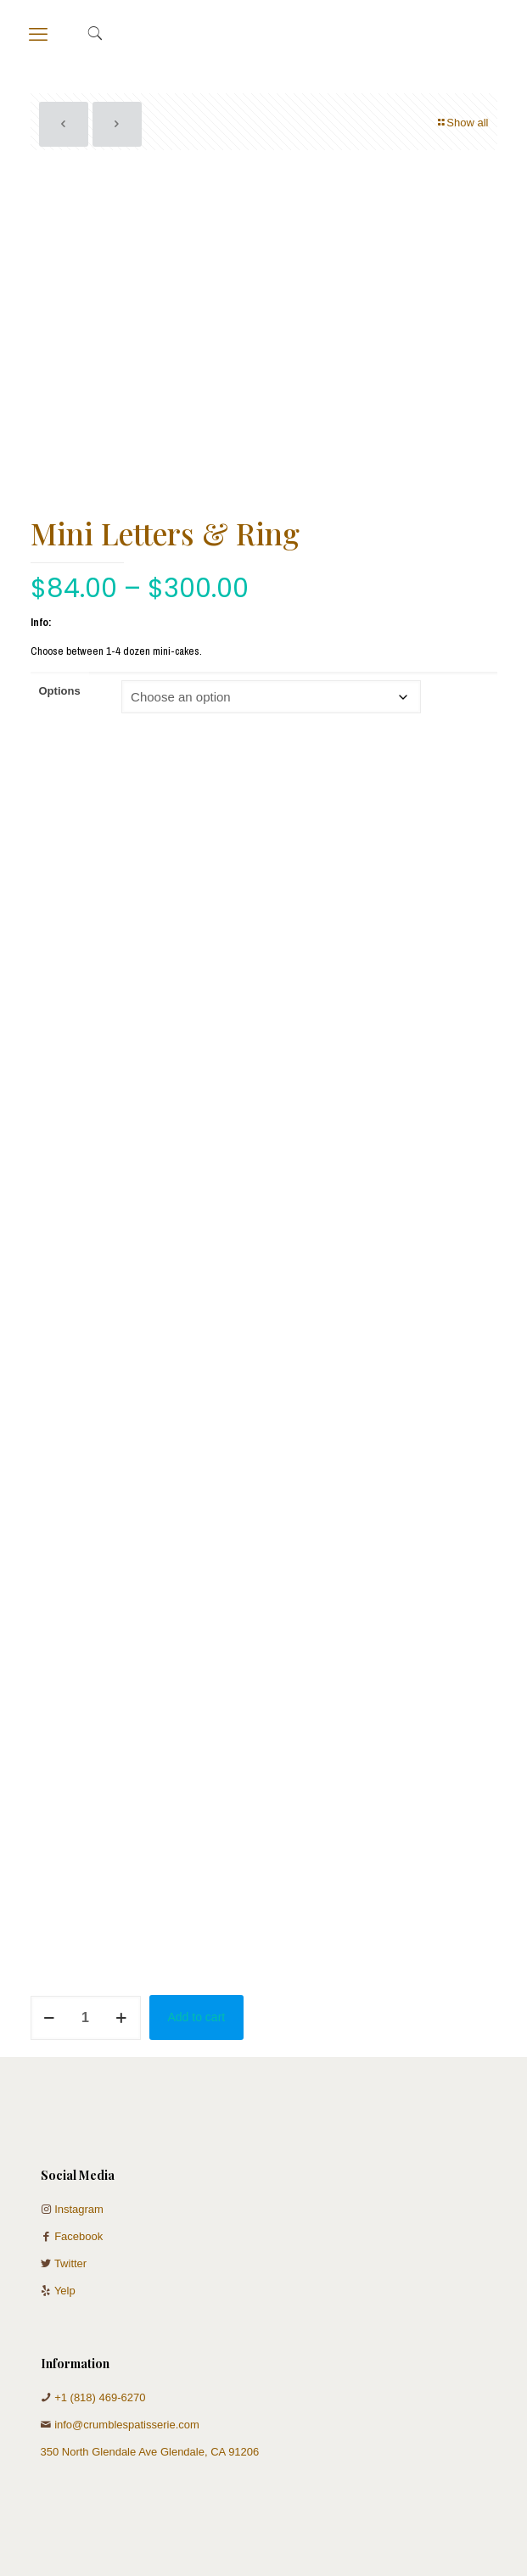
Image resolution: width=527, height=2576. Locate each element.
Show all (461, 122)
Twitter (70, 2263)
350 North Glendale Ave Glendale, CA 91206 (150, 2451)
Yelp (65, 2290)
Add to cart (197, 2017)
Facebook (78, 2236)
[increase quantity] (122, 2018)
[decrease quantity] (49, 2018)
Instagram (79, 2209)
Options (60, 691)
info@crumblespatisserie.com (126, 2424)
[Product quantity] (86, 2018)
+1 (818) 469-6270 (99, 2397)
